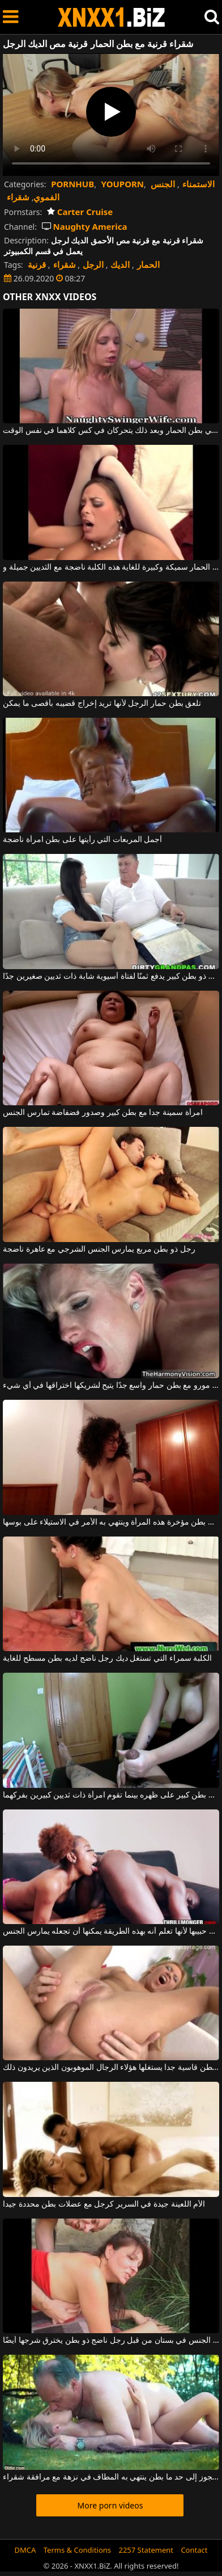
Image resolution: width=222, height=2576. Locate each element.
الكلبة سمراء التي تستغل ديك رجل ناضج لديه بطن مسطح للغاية (107, 1658)
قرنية (37, 264)
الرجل (93, 264)
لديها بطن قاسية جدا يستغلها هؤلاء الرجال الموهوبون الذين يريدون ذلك (111, 2067)
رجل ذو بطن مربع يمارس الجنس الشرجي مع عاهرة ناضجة (99, 1249)
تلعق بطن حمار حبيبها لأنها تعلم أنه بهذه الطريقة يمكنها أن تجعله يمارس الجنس (111, 1931)
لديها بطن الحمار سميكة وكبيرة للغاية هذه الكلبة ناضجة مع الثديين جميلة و (111, 567)
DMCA (25, 2550)
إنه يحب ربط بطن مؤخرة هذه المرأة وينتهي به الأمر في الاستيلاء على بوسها (111, 1522)
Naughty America (84, 226)
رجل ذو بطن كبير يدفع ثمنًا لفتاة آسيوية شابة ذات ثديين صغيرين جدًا (111, 976)
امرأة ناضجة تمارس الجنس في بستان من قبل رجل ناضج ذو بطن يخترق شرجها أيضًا (111, 2340)
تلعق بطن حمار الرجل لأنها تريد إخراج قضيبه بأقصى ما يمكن (102, 703)
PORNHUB (72, 184)
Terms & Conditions (77, 2550)
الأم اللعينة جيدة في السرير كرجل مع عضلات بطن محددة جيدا (104, 2204)
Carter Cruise (80, 211)
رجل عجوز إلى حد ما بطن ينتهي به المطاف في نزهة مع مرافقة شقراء (111, 2477)
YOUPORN (122, 184)
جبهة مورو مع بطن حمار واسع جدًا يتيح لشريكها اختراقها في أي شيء (111, 1385)
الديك (120, 264)
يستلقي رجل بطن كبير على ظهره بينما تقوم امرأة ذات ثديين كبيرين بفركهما (111, 1795)
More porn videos (110, 2505)
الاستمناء (198, 184)
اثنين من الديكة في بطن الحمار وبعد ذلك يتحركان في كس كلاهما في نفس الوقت (111, 430)
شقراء (18, 197)
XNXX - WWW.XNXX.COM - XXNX (111, 17)
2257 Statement (145, 2550)
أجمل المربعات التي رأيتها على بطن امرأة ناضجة (82, 839)
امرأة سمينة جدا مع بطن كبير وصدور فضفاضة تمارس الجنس (103, 1112)
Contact (194, 2550)
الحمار (148, 264)
